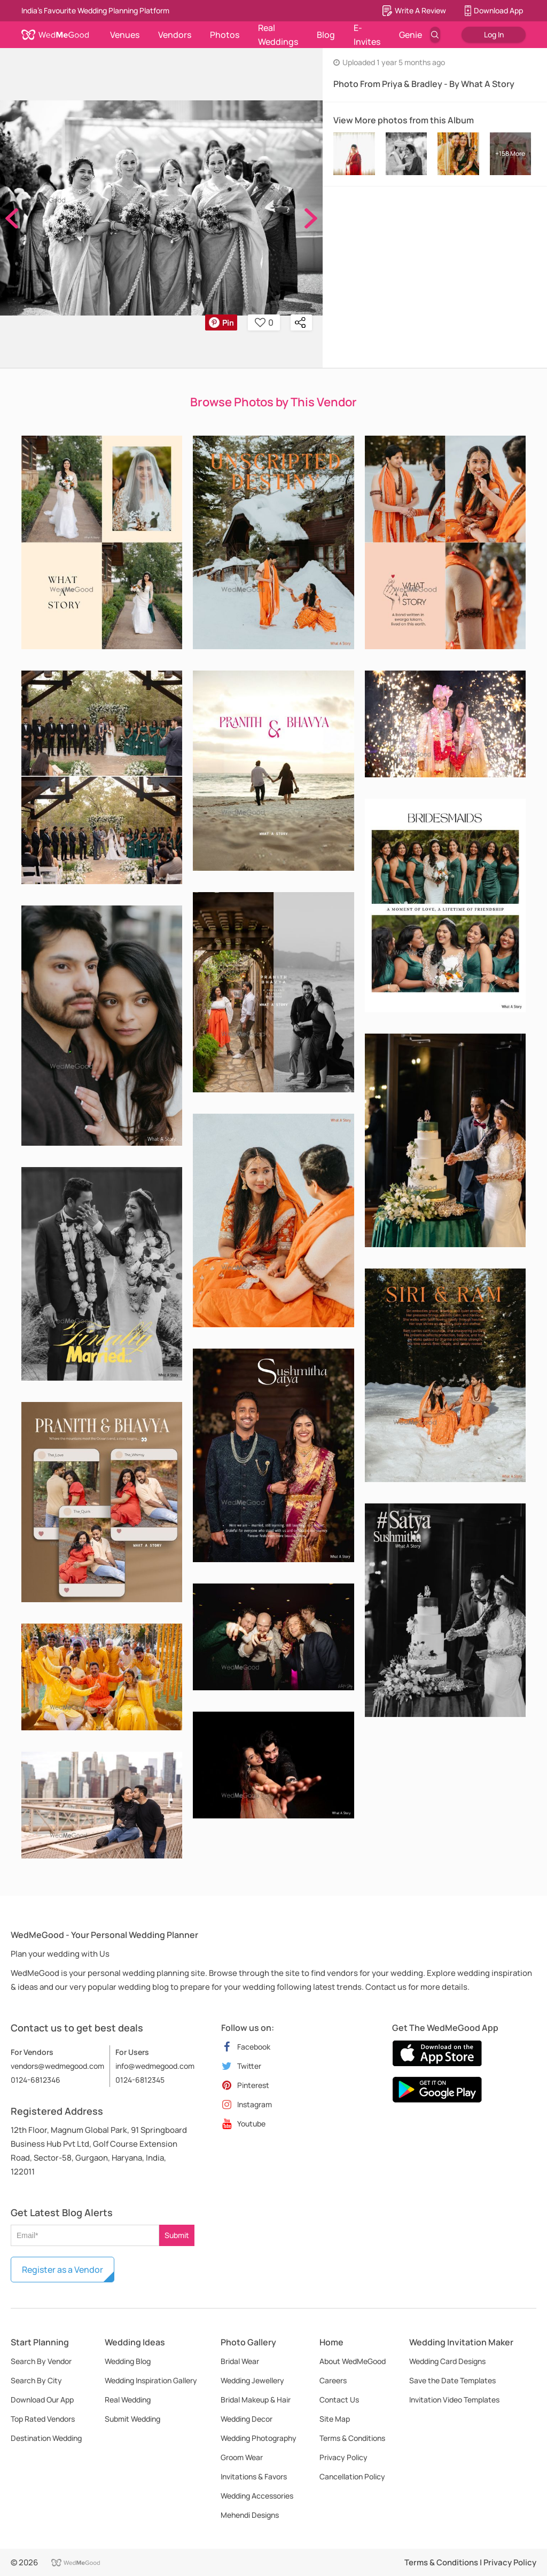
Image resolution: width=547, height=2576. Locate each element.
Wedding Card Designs (447, 2361)
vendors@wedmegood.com (57, 2066)
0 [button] (264, 322)
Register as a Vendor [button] (62, 2269)
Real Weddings (278, 35)
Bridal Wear (240, 2361)
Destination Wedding (46, 2438)
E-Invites (367, 35)
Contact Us (339, 2399)
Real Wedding (128, 2399)
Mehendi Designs (250, 2515)
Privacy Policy (343, 2457)
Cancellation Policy (352, 2476)
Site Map (334, 2419)
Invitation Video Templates (454, 2399)
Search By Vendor (41, 2361)
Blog (326, 35)
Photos (224, 35)
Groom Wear (242, 2457)
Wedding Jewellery (252, 2380)
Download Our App (42, 2399)
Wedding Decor (246, 2419)
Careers (333, 2380)
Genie (410, 35)
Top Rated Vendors (43, 2419)
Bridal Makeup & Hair (256, 2399)
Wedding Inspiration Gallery (151, 2380)
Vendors (174, 35)
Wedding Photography (258, 2438)
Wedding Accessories (257, 2496)
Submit (177, 2235)
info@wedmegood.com (154, 2066)
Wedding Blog (128, 2361)
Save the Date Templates (452, 2380)
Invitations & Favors (254, 2476)
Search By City (36, 2380)
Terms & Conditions (352, 2438)
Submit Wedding (132, 2419)
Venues (124, 35)
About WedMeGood (352, 2361)
